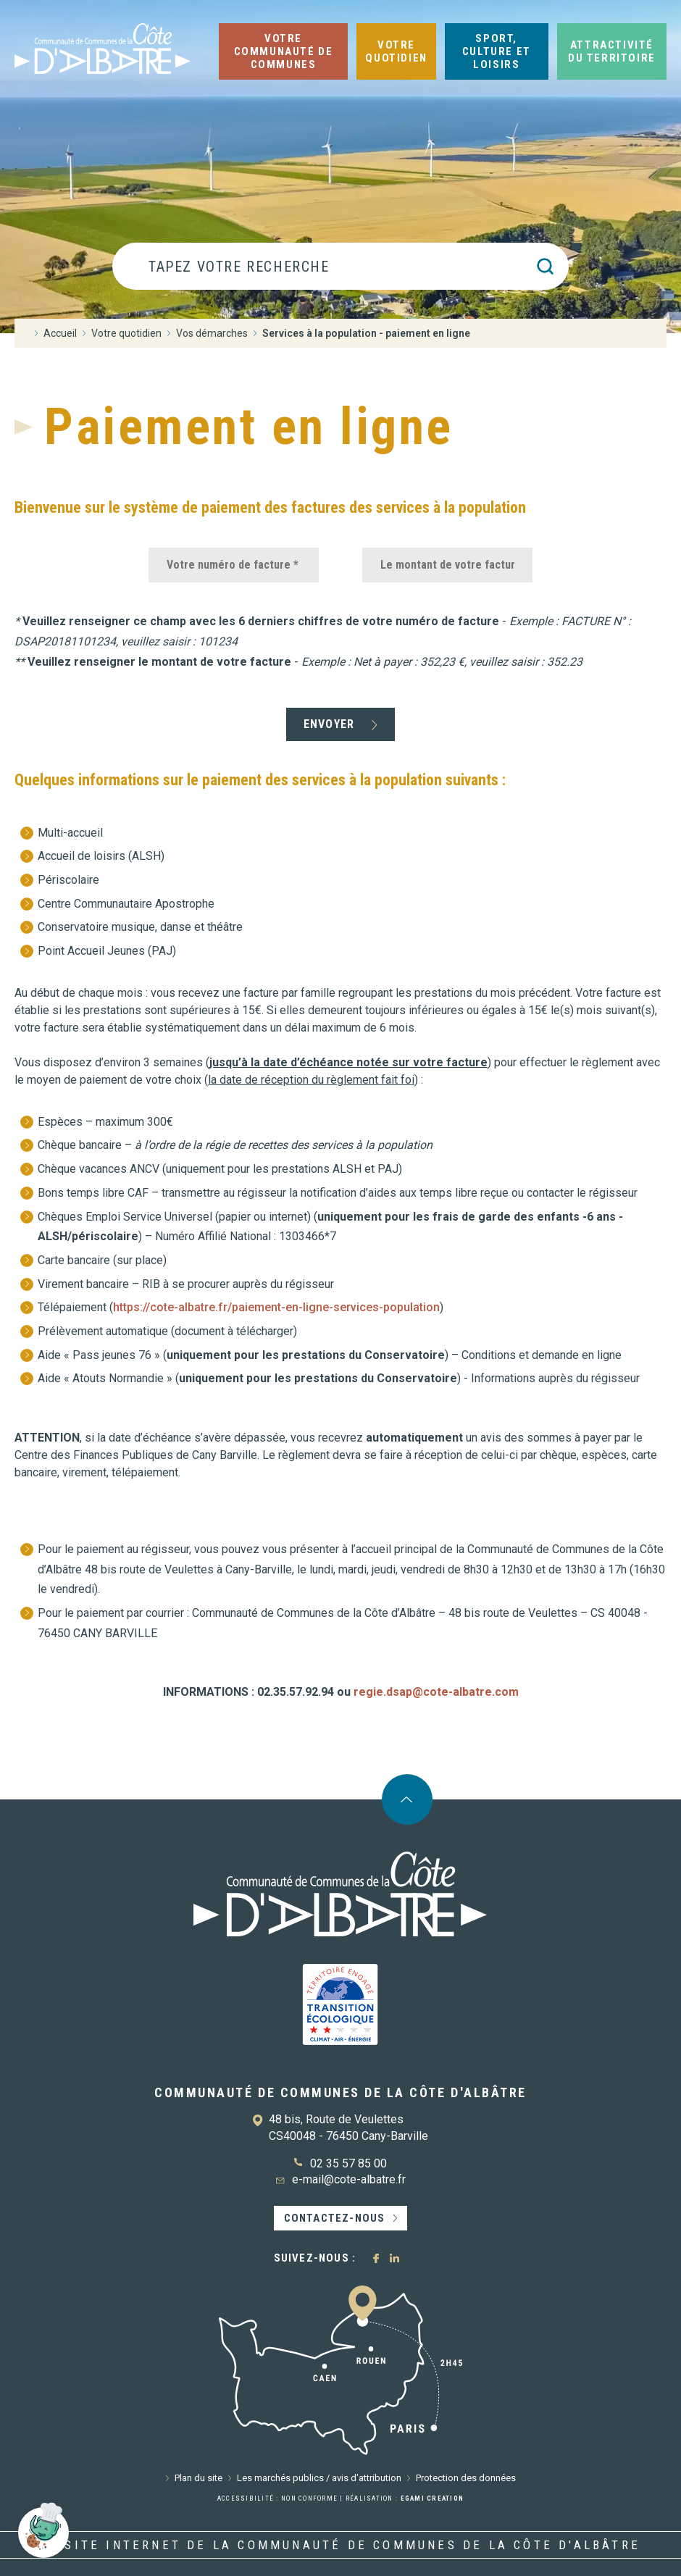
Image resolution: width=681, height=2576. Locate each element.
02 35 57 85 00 (348, 2163)
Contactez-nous (334, 2218)
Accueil (60, 333)
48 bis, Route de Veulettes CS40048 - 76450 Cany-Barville (348, 2127)
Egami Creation (432, 2498)
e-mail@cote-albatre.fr (349, 2179)
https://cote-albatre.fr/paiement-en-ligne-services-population (276, 1307)
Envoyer (329, 724)
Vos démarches (212, 333)
